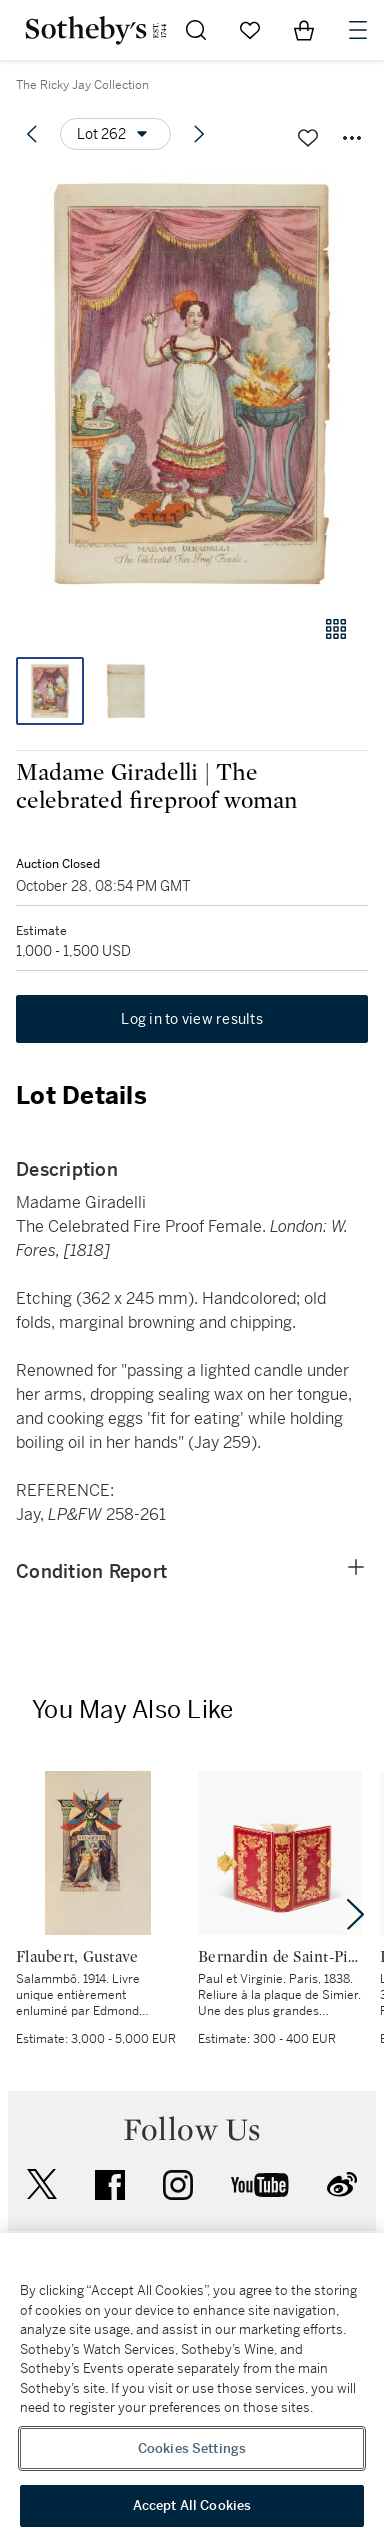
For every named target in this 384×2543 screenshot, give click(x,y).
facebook (110, 2185)
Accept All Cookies (192, 2505)
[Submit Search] (196, 30)
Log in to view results (192, 1019)
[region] (192, 2388)
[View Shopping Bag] (304, 30)
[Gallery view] (336, 629)
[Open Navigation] (358, 30)
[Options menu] (115, 134)
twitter (42, 2184)
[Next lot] (199, 134)
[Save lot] (308, 138)
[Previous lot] (32, 134)
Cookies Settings (192, 2448)
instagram (178, 2185)
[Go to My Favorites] (250, 30)
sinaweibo (342, 2184)
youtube (260, 2185)
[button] (192, 383)
